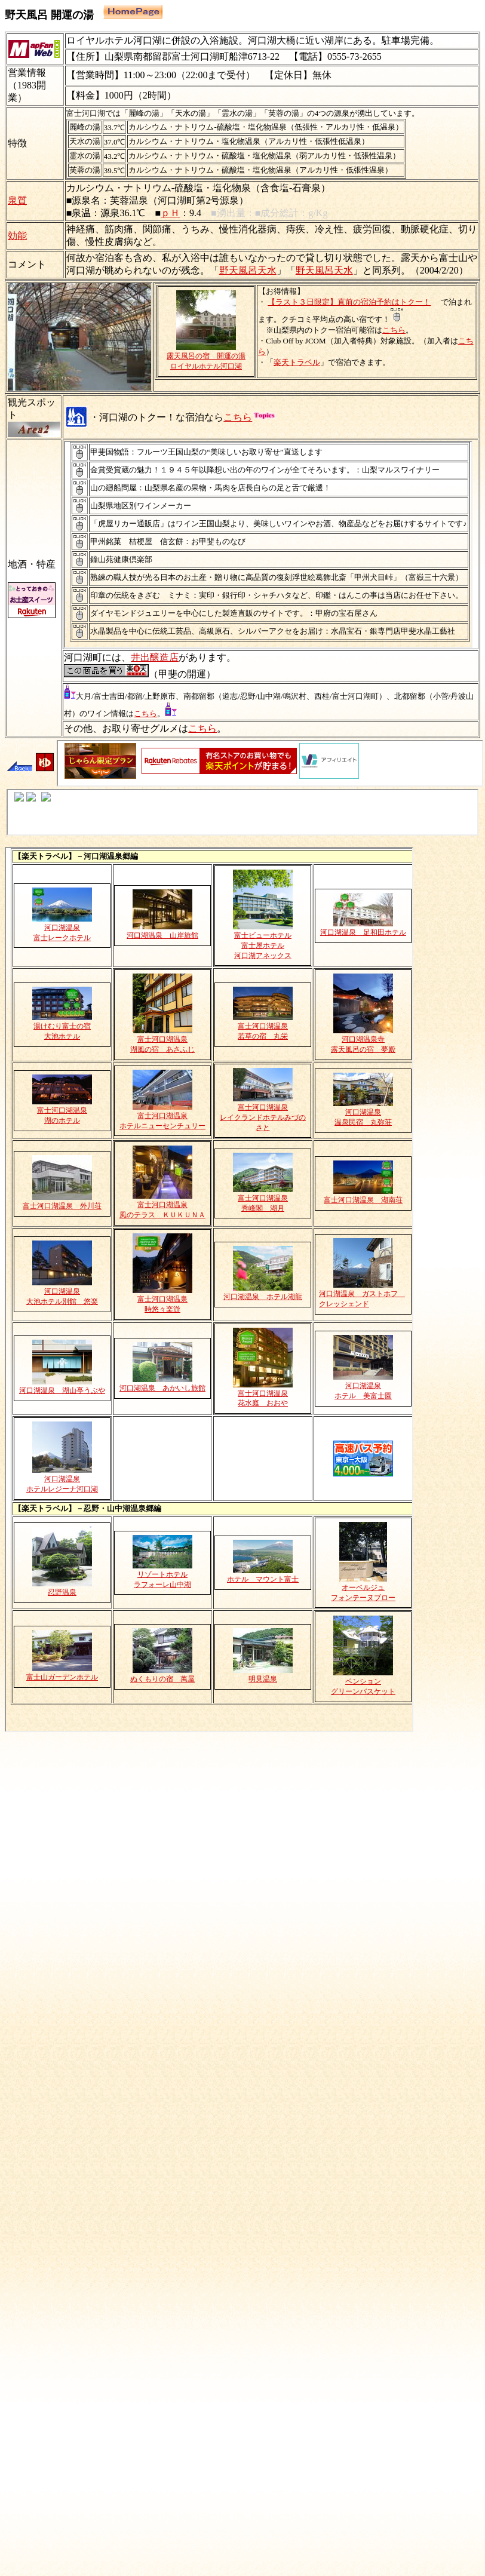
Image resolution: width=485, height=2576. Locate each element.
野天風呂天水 (248, 270)
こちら (394, 330)
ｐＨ (170, 213)
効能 (17, 236)
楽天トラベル (297, 362)
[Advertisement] (240, 1866)
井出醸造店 (155, 657)
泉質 (17, 200)
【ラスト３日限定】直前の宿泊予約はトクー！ (349, 301)
